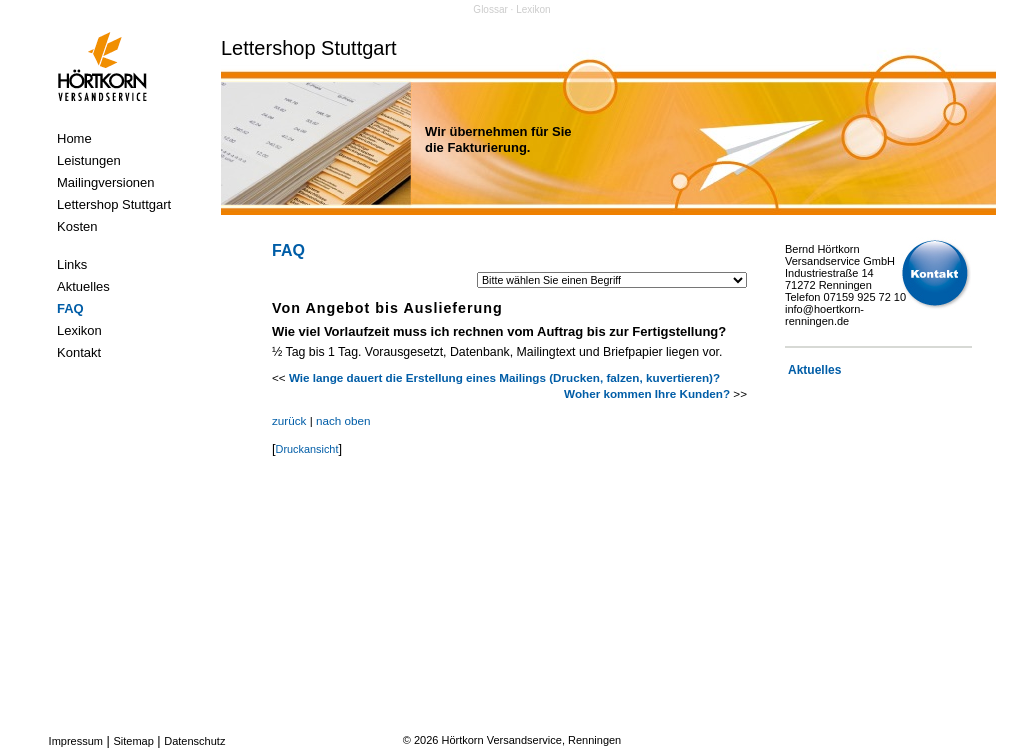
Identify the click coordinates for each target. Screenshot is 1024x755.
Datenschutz (194, 741)
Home (74, 138)
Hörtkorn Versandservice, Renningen (531, 740)
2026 (426, 740)
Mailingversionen (106, 182)
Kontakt (79, 352)
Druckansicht (307, 449)
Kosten (77, 226)
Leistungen (89, 160)
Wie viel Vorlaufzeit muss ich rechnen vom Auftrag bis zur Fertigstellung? (499, 331)
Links (72, 264)
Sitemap (133, 741)
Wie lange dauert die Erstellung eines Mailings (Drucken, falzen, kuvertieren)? (504, 377)
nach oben (343, 420)
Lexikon (79, 330)
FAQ (70, 308)
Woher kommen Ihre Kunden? (647, 393)
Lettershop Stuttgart (114, 204)
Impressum (76, 741)
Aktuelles (83, 286)
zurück (289, 420)
